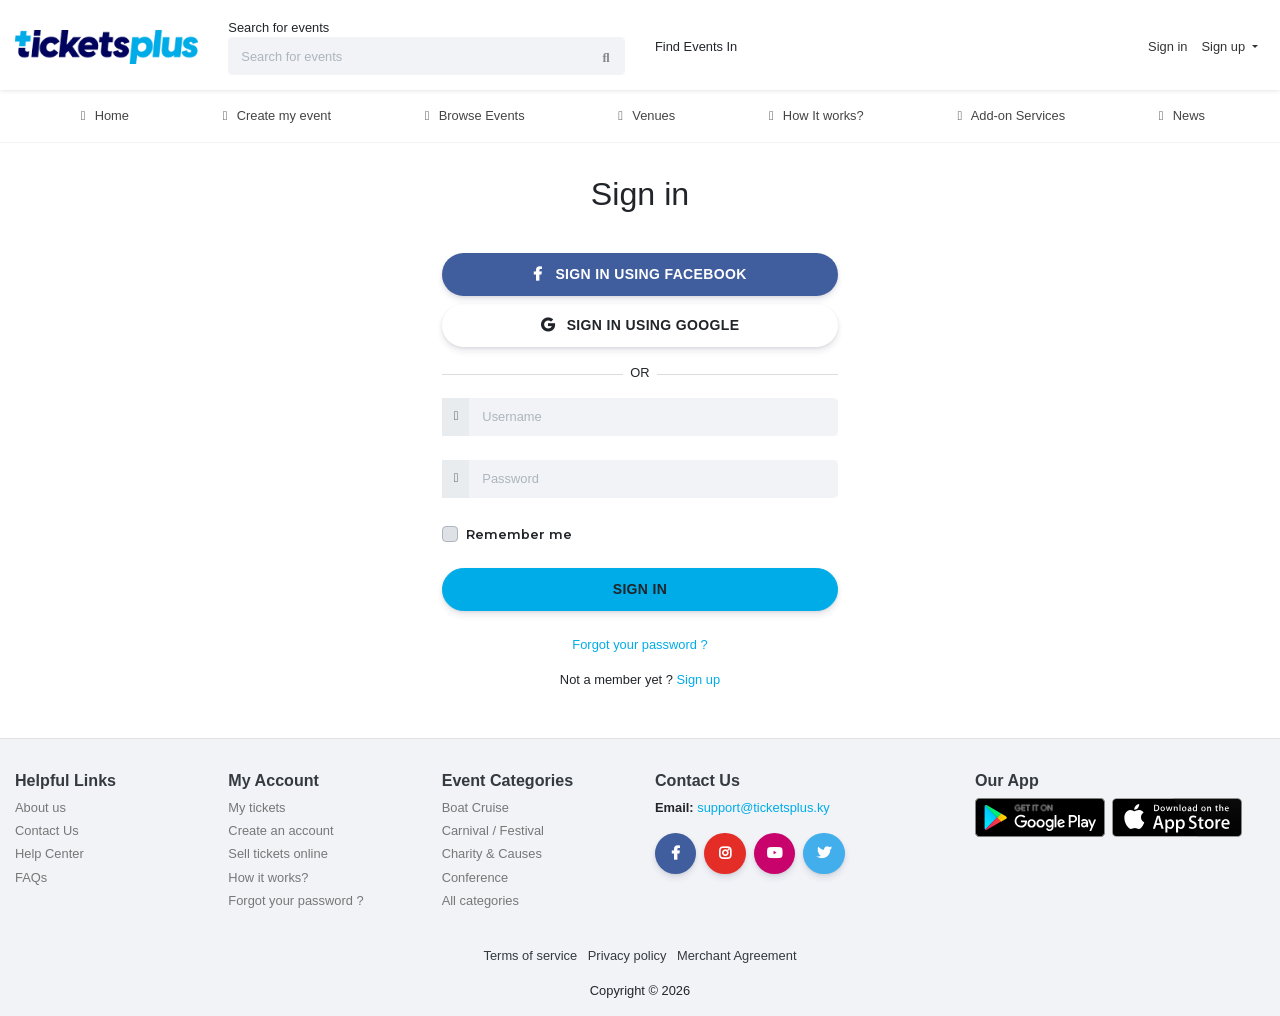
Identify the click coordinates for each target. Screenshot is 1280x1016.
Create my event (274, 115)
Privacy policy (627, 955)
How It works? (813, 115)
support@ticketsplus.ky (762, 807)
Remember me (519, 534)
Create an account (280, 830)
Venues (644, 115)
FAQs (31, 877)
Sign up (698, 679)
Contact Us (47, 830)
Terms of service (531, 955)
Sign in (640, 589)
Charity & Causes (492, 853)
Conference (475, 877)
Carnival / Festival (493, 830)
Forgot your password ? (639, 644)
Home (102, 115)
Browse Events (472, 115)
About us (40, 807)
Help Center (49, 853)
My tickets (256, 807)
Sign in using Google (640, 325)
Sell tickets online (277, 853)
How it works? (268, 877)
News (1179, 115)
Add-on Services (1008, 115)
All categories (480, 900)
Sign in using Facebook (639, 274)
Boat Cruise (475, 807)
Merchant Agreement (737, 955)
